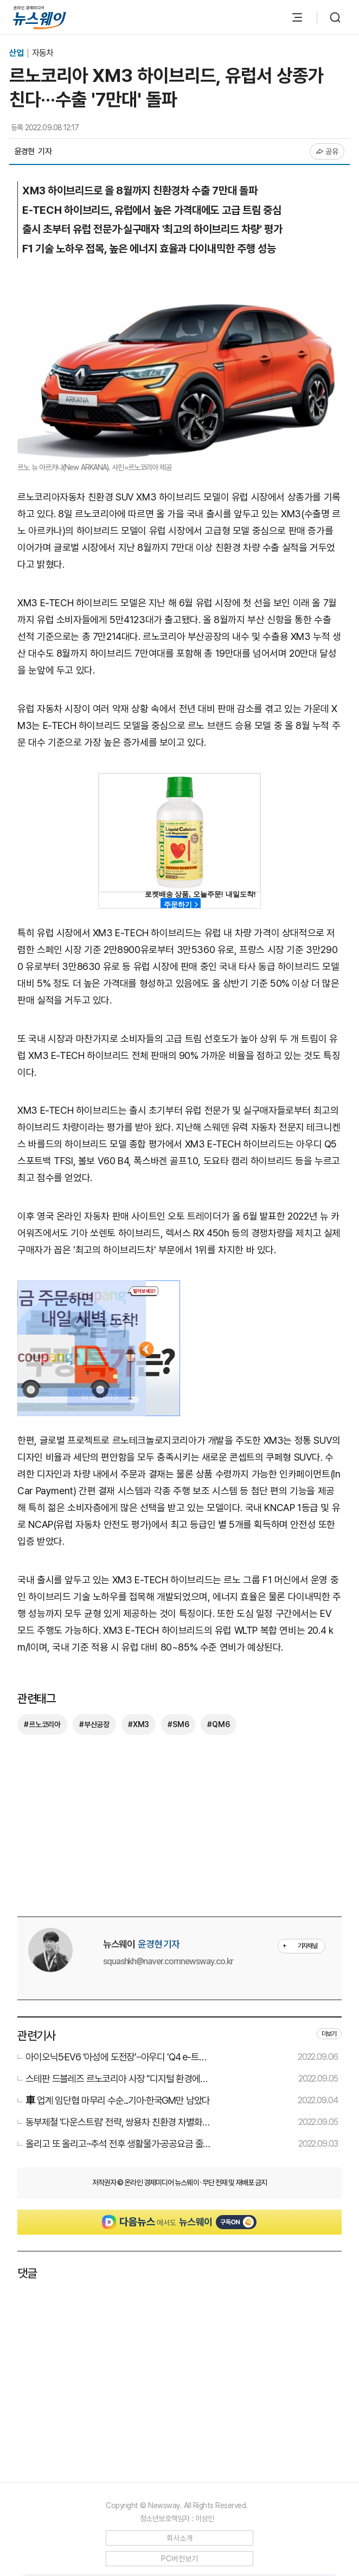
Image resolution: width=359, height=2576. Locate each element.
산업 (17, 53)
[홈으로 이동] (39, 17)
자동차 (42, 53)
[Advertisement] (179, 1824)
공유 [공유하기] (327, 151)
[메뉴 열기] (297, 17)
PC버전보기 (179, 2558)
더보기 (329, 2034)
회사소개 (179, 2538)
